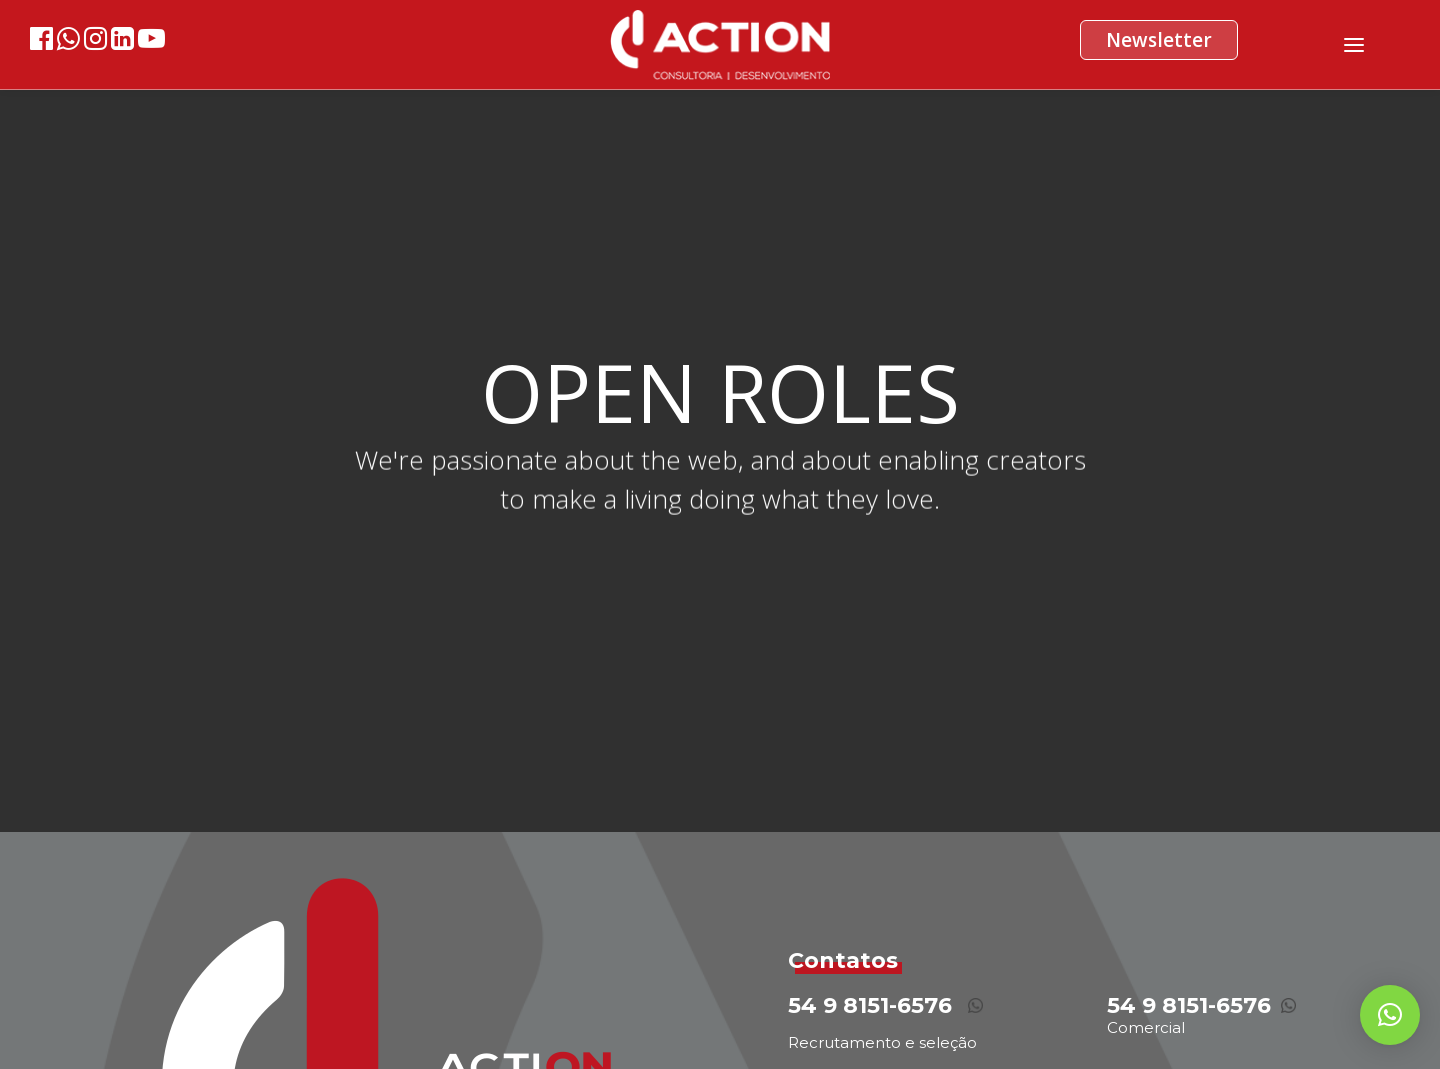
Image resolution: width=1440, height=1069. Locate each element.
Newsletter (1159, 40)
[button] (1390, 1015)
